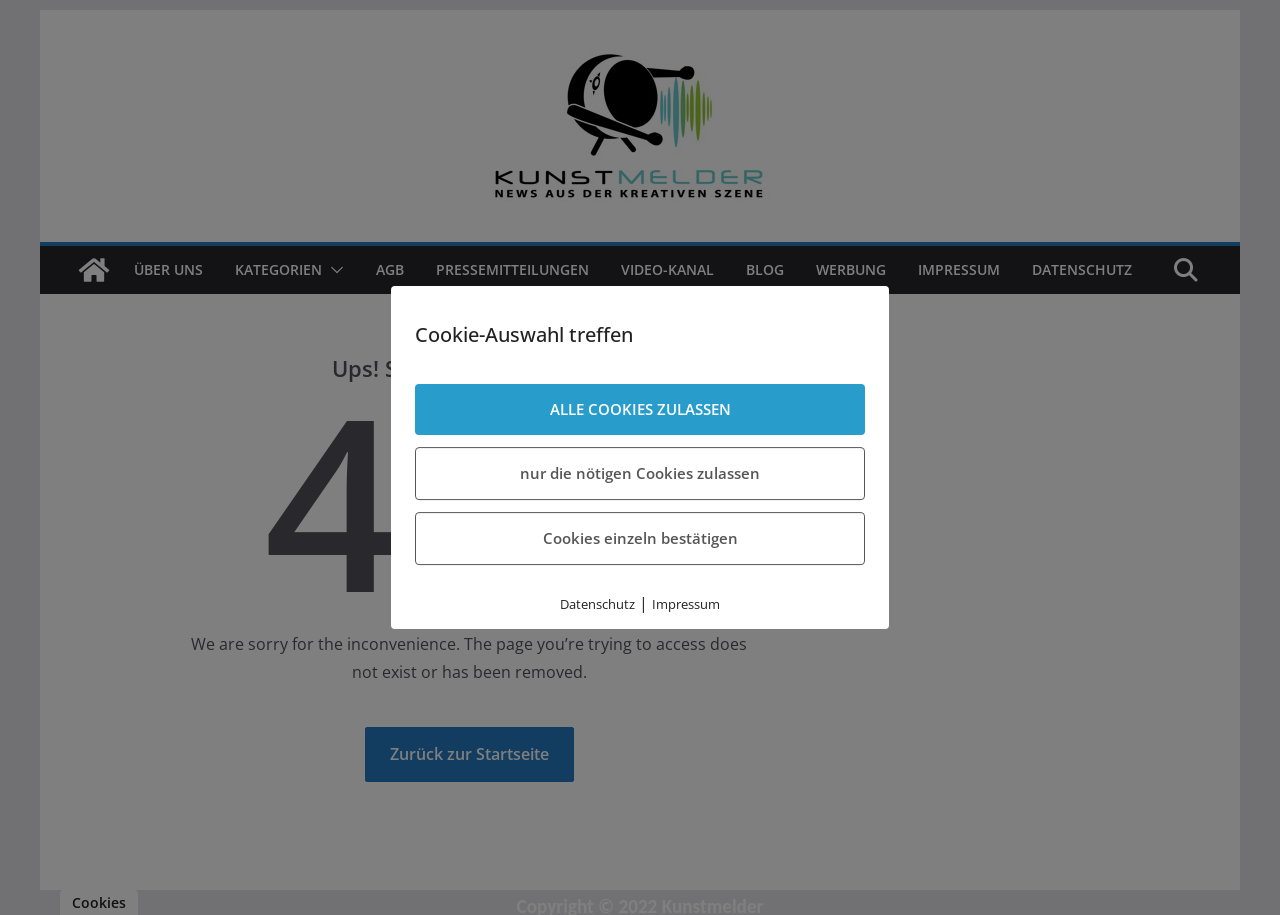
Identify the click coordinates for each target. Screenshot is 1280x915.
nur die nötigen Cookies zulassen (640, 473)
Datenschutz (597, 604)
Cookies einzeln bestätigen (640, 538)
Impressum (686, 604)
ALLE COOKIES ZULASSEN (640, 409)
